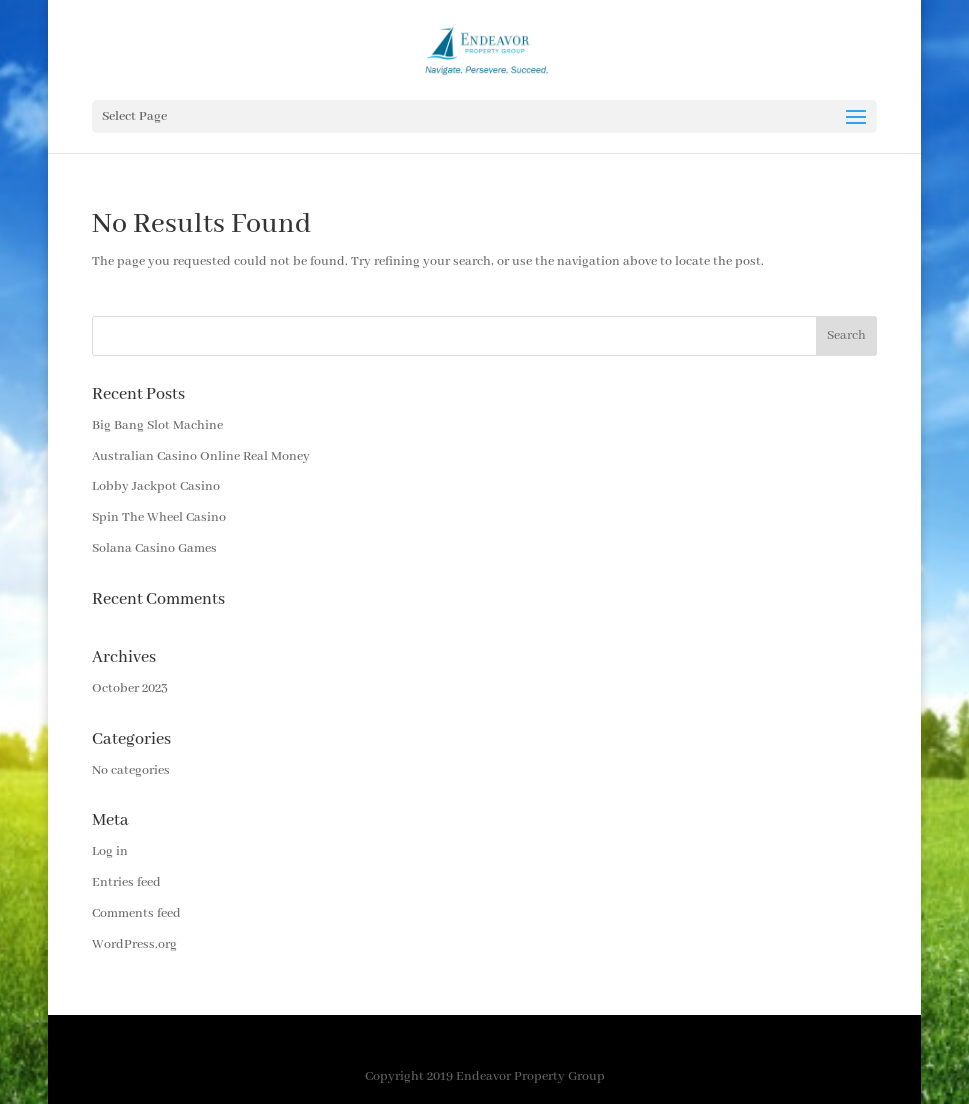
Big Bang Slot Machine (157, 425)
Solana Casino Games (154, 548)
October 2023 (130, 688)
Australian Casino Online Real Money (201, 456)
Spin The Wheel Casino (159, 517)
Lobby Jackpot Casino (156, 486)
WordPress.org (134, 944)
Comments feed (136, 913)
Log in (110, 851)
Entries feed (126, 882)
